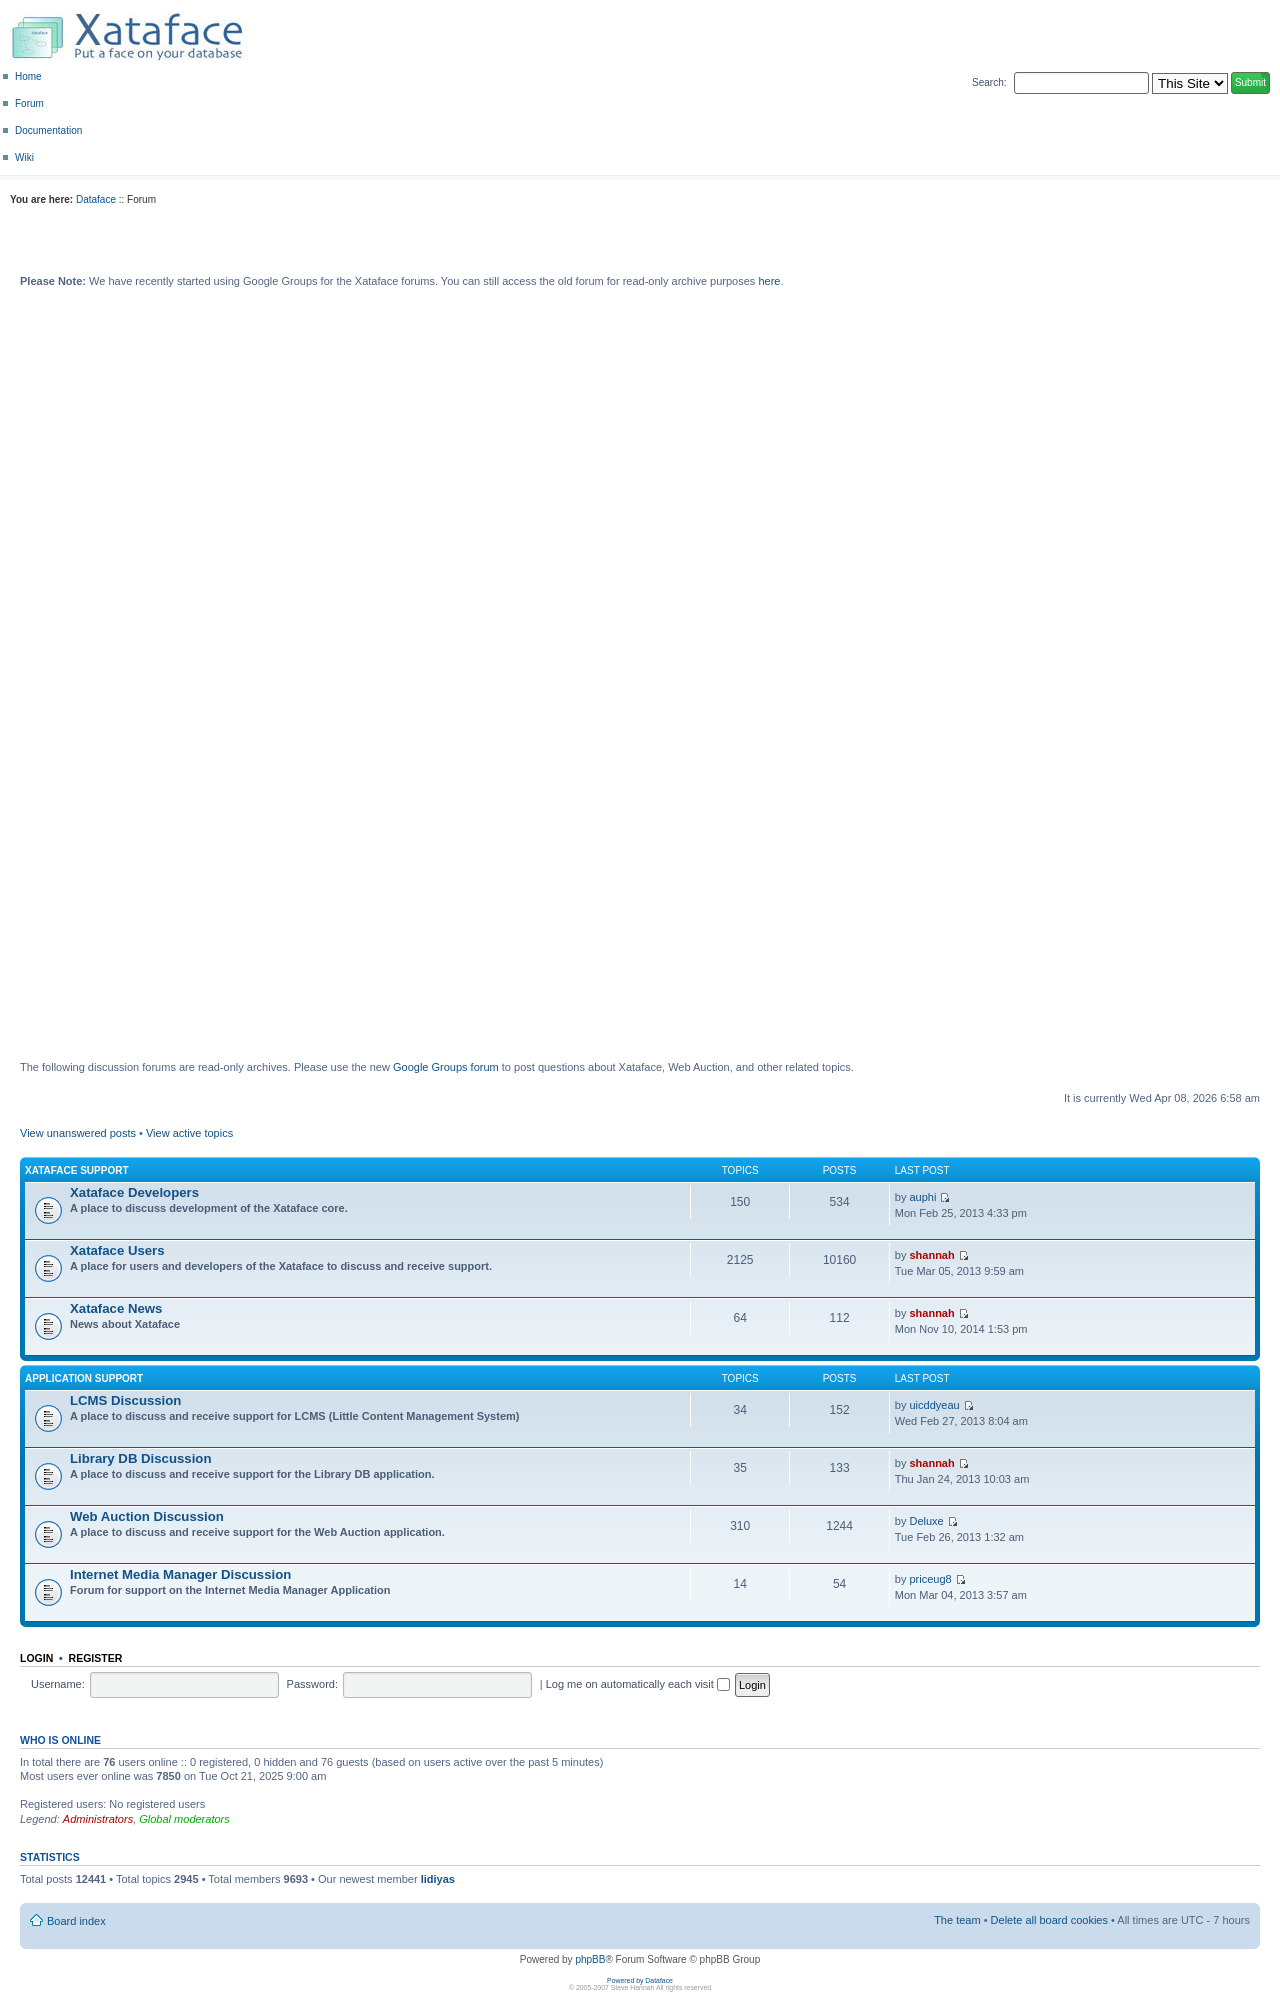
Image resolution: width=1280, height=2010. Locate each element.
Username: (58, 1684)
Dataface (96, 199)
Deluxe (926, 1521)
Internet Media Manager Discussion (180, 1574)
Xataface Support (77, 1170)
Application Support (84, 1378)
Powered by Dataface (640, 1980)
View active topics (189, 1133)
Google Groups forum (446, 1067)
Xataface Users (117, 1250)
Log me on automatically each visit (638, 1684)
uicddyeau (934, 1405)
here (769, 281)
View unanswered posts (78, 1133)
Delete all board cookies (1049, 1920)
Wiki (24, 157)
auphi (922, 1197)
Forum (29, 103)
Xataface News (116, 1308)
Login (36, 1658)
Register (96, 1658)
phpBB (590, 1959)
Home (28, 76)
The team (957, 1920)
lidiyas (438, 1879)
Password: (312, 1684)
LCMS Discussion (125, 1400)
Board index (76, 1921)
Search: (989, 82)
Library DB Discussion (140, 1458)
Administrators (98, 1819)
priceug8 (930, 1579)
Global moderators (184, 1819)
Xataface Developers (134, 1192)
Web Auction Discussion (147, 1516)
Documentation (48, 130)
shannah (931, 1255)
